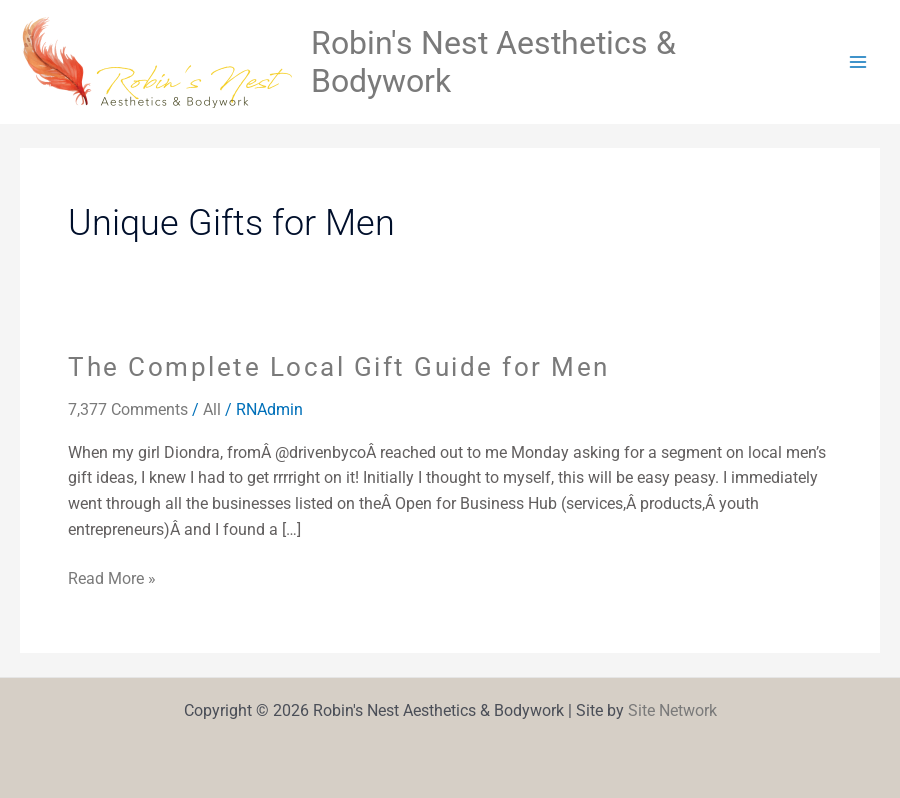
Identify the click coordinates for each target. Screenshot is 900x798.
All (212, 409)
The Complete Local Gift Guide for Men (339, 367)
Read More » (112, 577)
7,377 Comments (128, 409)
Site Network (672, 710)
